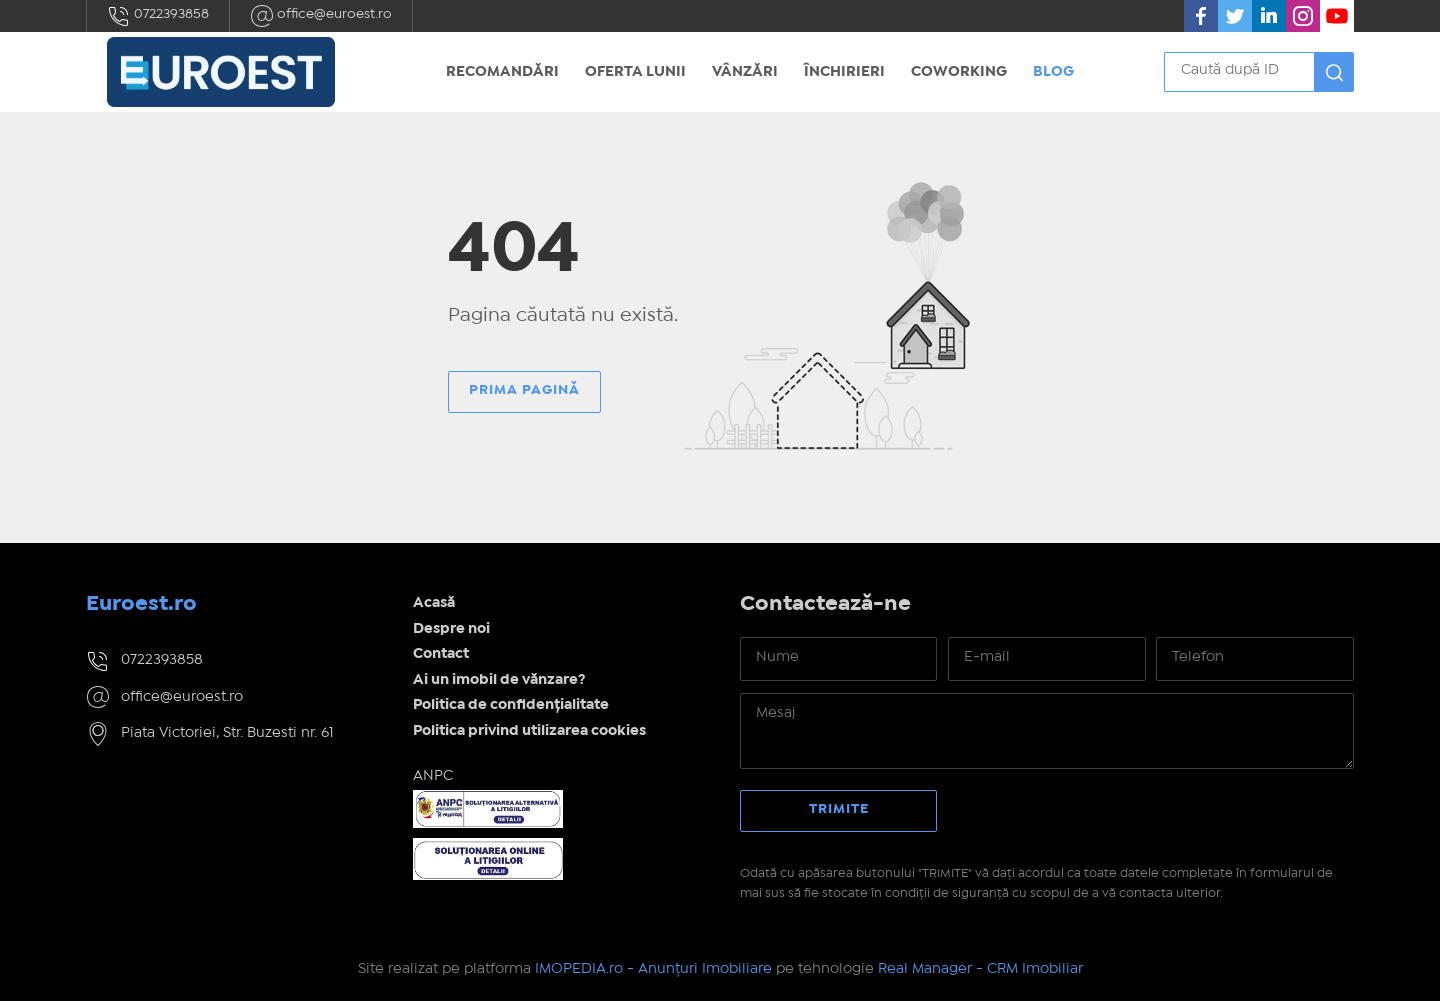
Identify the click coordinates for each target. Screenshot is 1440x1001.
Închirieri (844, 72)
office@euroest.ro (321, 16)
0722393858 (158, 16)
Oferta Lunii (635, 72)
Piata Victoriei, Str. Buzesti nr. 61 (227, 733)
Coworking (959, 72)
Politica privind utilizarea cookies (529, 731)
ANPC (433, 776)
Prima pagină (524, 390)
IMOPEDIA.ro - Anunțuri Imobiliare (653, 969)
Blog (1053, 72)
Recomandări (502, 72)
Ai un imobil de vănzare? (499, 680)
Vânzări (745, 72)
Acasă (434, 603)
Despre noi (451, 629)
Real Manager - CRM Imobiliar (980, 969)
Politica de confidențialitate (511, 705)
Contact (441, 654)
